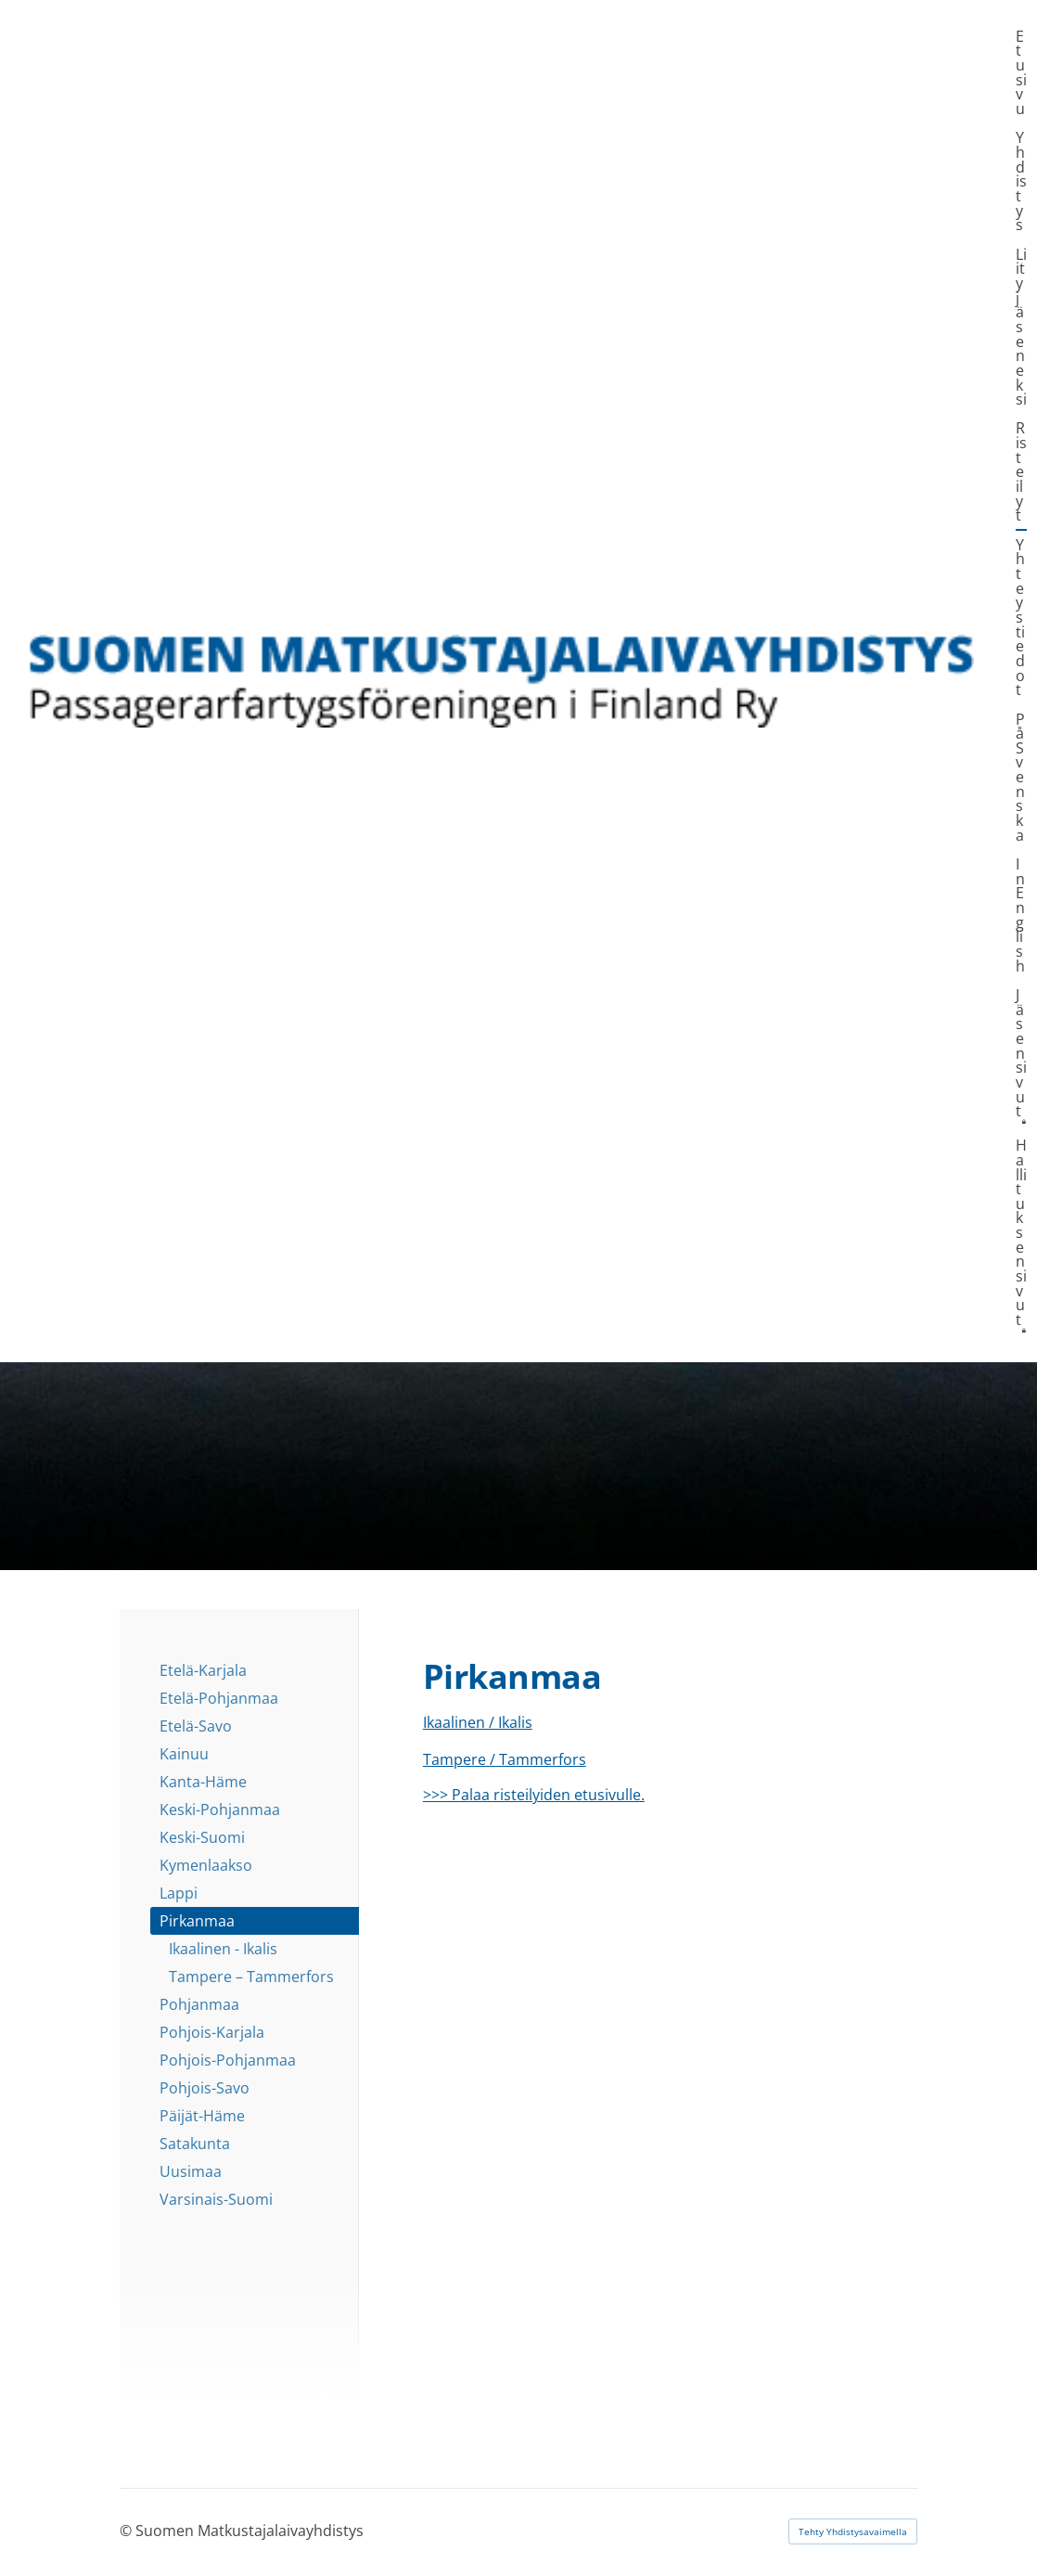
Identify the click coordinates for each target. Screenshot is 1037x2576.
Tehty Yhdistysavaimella (853, 2531)
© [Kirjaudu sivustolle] (127, 2530)
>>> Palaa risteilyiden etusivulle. (534, 1794)
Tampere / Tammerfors (504, 1759)
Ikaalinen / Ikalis (477, 1722)
